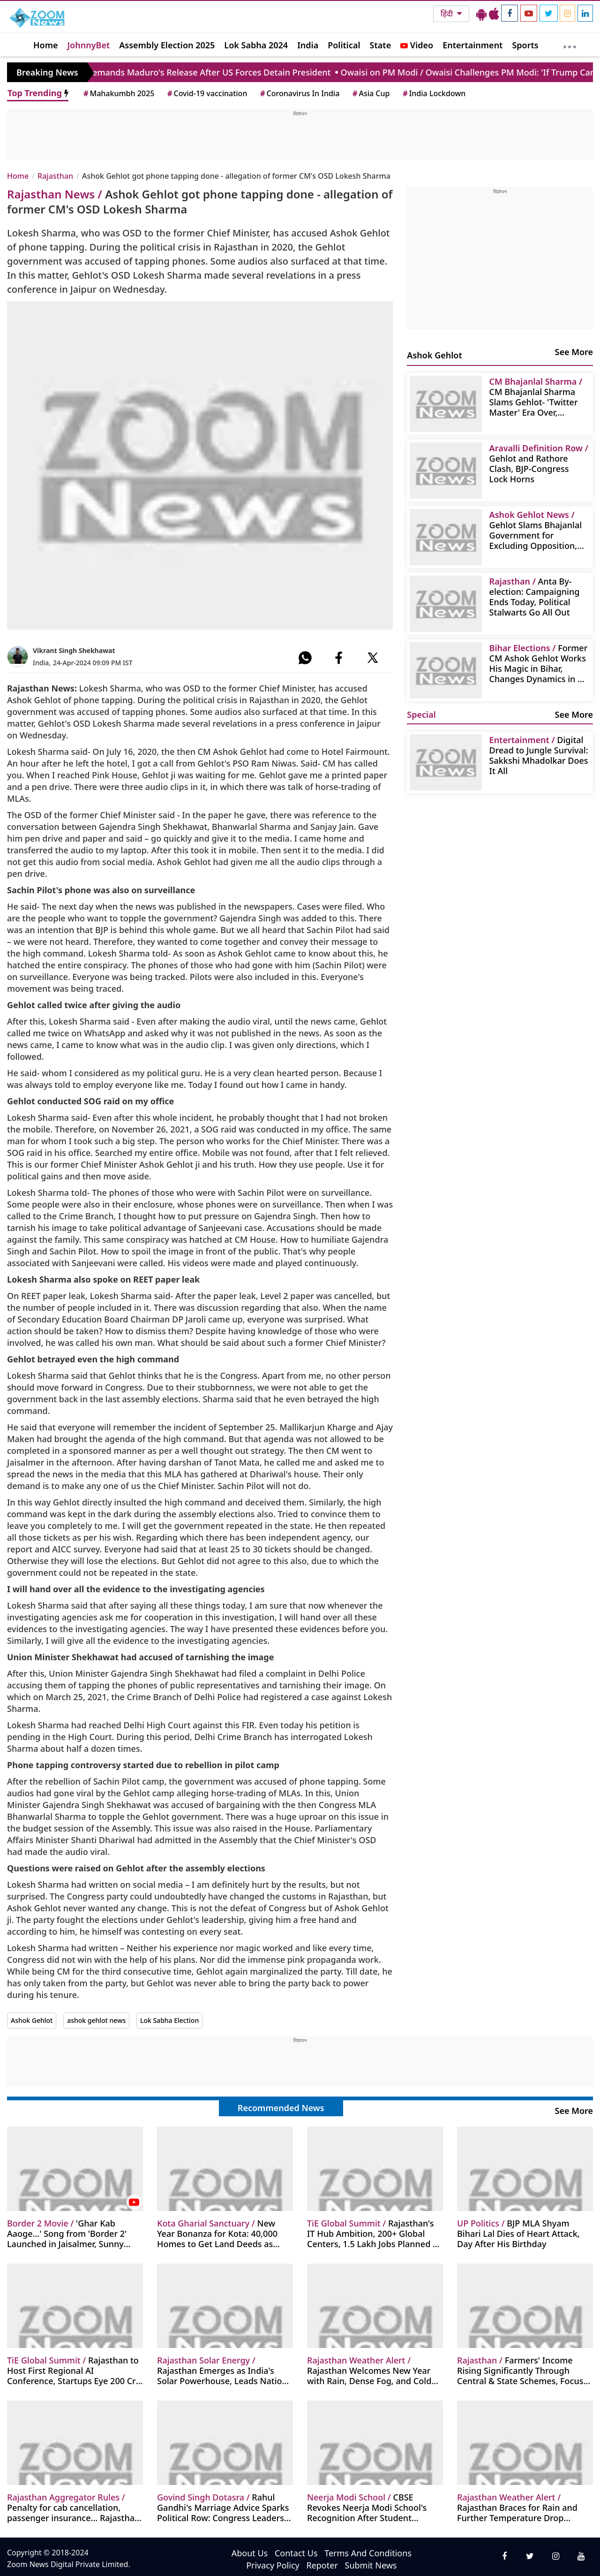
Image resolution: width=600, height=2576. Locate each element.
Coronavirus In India (299, 93)
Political (344, 45)
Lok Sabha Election (169, 2020)
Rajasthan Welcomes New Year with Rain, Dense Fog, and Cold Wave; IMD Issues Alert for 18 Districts (369, 2370)
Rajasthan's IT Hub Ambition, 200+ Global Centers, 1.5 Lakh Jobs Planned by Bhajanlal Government (374, 2233)
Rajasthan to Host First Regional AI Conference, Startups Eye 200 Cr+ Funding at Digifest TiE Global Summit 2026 (74, 2370)
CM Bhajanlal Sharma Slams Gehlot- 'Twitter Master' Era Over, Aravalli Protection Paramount (536, 397)
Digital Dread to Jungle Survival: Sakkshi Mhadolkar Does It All (538, 755)
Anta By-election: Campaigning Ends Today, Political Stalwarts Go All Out (534, 596)
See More (574, 351)
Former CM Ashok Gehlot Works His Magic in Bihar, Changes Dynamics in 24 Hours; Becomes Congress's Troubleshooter (538, 663)
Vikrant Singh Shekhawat (74, 650)
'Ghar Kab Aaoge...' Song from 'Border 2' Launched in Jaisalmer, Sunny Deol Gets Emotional (67, 2233)
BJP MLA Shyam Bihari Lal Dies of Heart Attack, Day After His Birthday (518, 2233)
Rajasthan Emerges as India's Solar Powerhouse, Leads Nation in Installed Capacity (222, 2370)
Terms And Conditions (368, 2553)
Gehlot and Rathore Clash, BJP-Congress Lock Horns (538, 463)
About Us (250, 2553)
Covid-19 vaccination (206, 93)
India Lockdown (433, 93)
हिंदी (448, 13)
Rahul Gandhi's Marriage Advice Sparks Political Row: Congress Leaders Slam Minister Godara (223, 2507)
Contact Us (296, 2553)
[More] (569, 44)
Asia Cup (370, 93)
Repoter (322, 2565)
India (307, 45)
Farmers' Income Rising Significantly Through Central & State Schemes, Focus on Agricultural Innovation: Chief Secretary (522, 2370)
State (380, 45)
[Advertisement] (300, 138)
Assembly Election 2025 (167, 45)
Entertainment (472, 45)
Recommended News (281, 2107)
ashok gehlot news (96, 2020)
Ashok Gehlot (31, 2020)
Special (421, 714)
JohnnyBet (89, 45)
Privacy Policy (273, 2565)
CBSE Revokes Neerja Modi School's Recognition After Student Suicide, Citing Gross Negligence (372, 2507)
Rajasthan (55, 176)
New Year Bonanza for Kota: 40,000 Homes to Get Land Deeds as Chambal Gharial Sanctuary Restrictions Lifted (217, 2233)
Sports (525, 45)
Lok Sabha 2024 (256, 45)
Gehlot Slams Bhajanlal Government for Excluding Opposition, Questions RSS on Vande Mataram (538, 530)
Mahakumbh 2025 (118, 93)
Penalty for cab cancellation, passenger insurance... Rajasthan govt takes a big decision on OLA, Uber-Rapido (73, 2507)
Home (45, 45)
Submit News (371, 2565)
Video (416, 45)
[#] (305, 658)
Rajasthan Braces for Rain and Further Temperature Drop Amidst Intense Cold (517, 2507)
